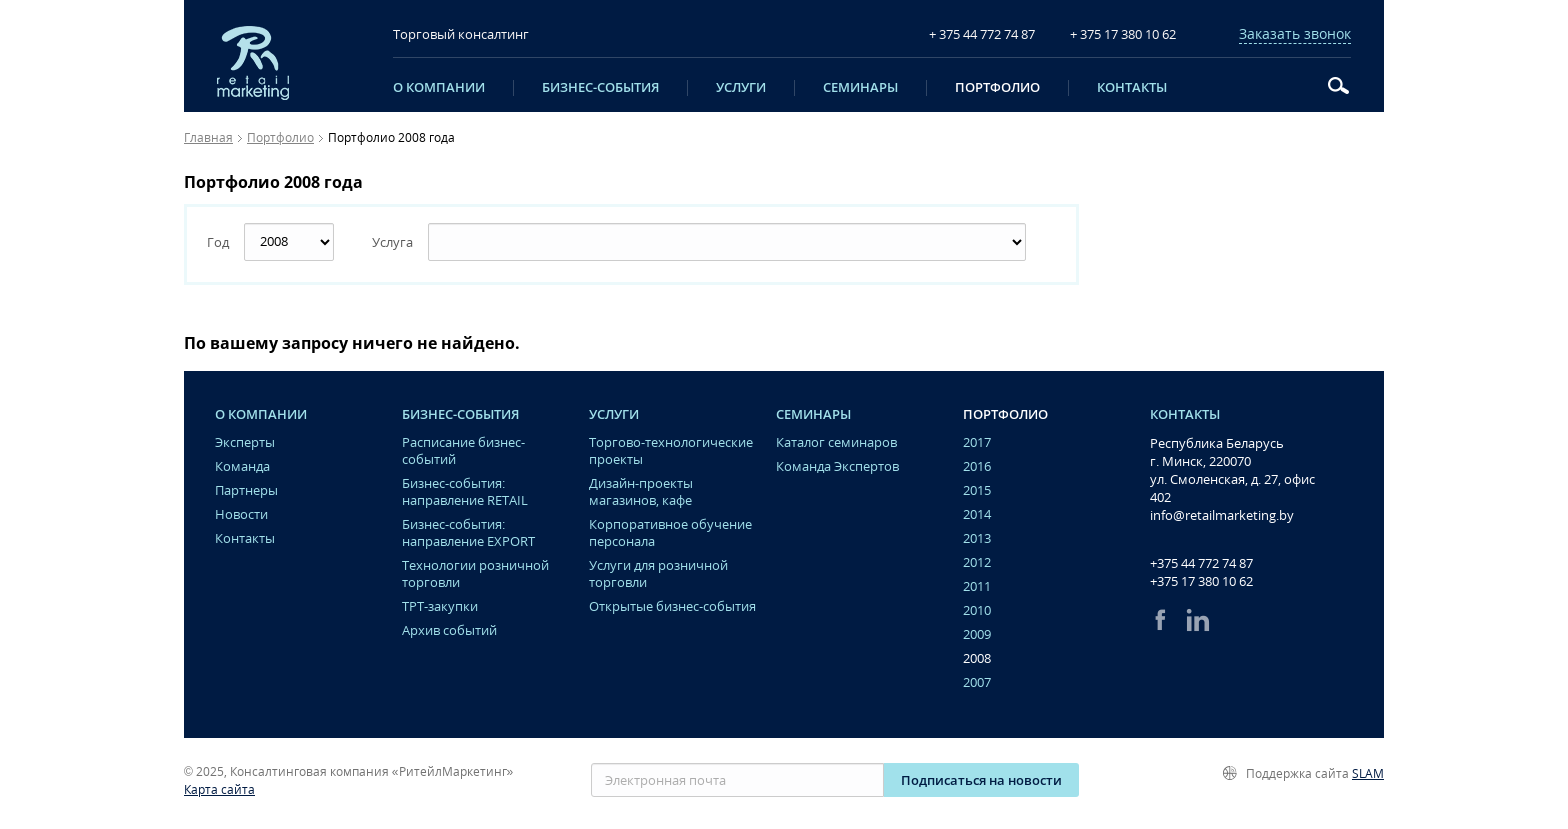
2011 (977, 586)
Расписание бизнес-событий (463, 451)
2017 (977, 442)
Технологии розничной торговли (475, 574)
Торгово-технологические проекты (671, 451)
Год (218, 242)
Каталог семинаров (836, 442)
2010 (977, 610)
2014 (977, 514)
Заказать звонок (1295, 34)
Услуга (392, 242)
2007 (977, 682)
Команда (242, 466)
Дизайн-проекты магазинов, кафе (641, 492)
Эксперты (245, 442)
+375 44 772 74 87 (1201, 563)
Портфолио (997, 88)
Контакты (1132, 88)
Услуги (741, 88)
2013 (977, 538)
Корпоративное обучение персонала (670, 533)
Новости (241, 514)
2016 (977, 466)
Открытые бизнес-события (672, 606)
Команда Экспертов (837, 466)
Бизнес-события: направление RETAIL (465, 492)
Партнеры (246, 490)
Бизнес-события (600, 88)
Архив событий (449, 630)
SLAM (1368, 773)
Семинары (860, 88)
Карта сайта (219, 789)
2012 (977, 562)
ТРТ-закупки (440, 606)
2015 (977, 490)
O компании (439, 88)
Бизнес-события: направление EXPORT (468, 533)
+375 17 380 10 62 (1201, 581)
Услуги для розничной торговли (658, 574)
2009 (977, 634)
